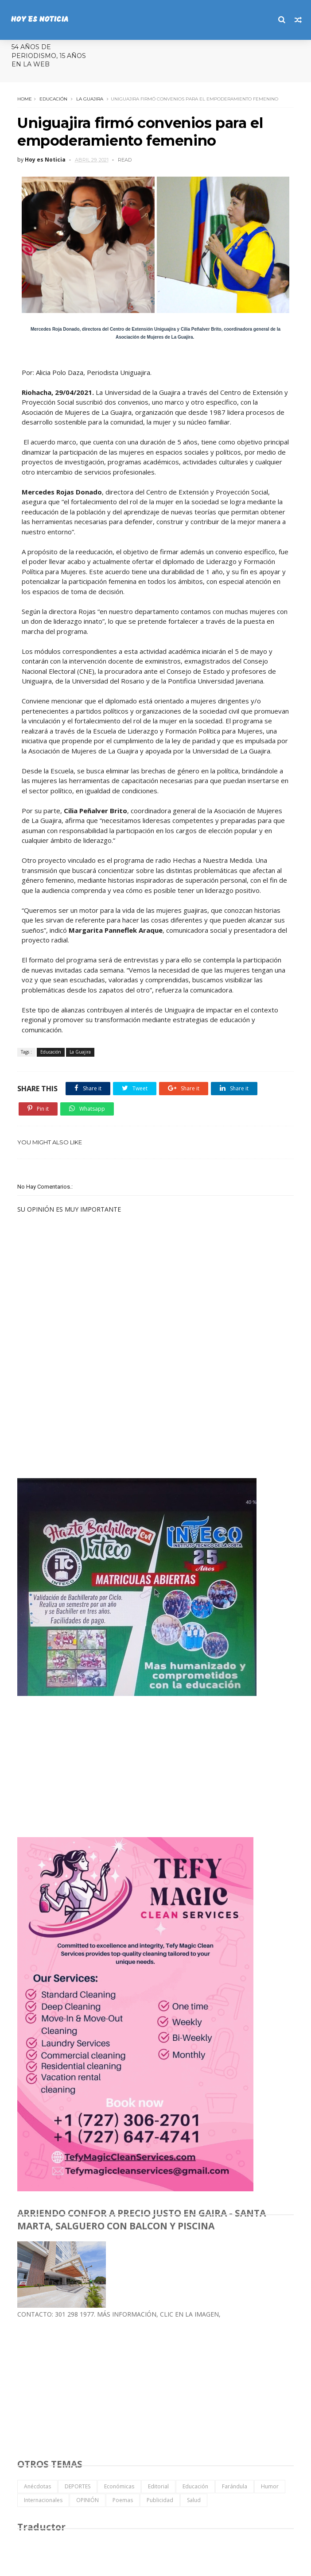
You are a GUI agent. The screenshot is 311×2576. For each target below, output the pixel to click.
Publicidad (160, 2500)
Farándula (234, 2486)
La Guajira (89, 99)
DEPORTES (77, 2486)
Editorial (158, 2486)
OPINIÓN (87, 2500)
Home (24, 99)
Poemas (123, 2500)
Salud (194, 2500)
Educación (53, 99)
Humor (270, 2486)
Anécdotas (37, 2486)
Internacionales (43, 2500)
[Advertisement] (83, 1407)
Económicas (119, 2486)
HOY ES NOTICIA (39, 19)
